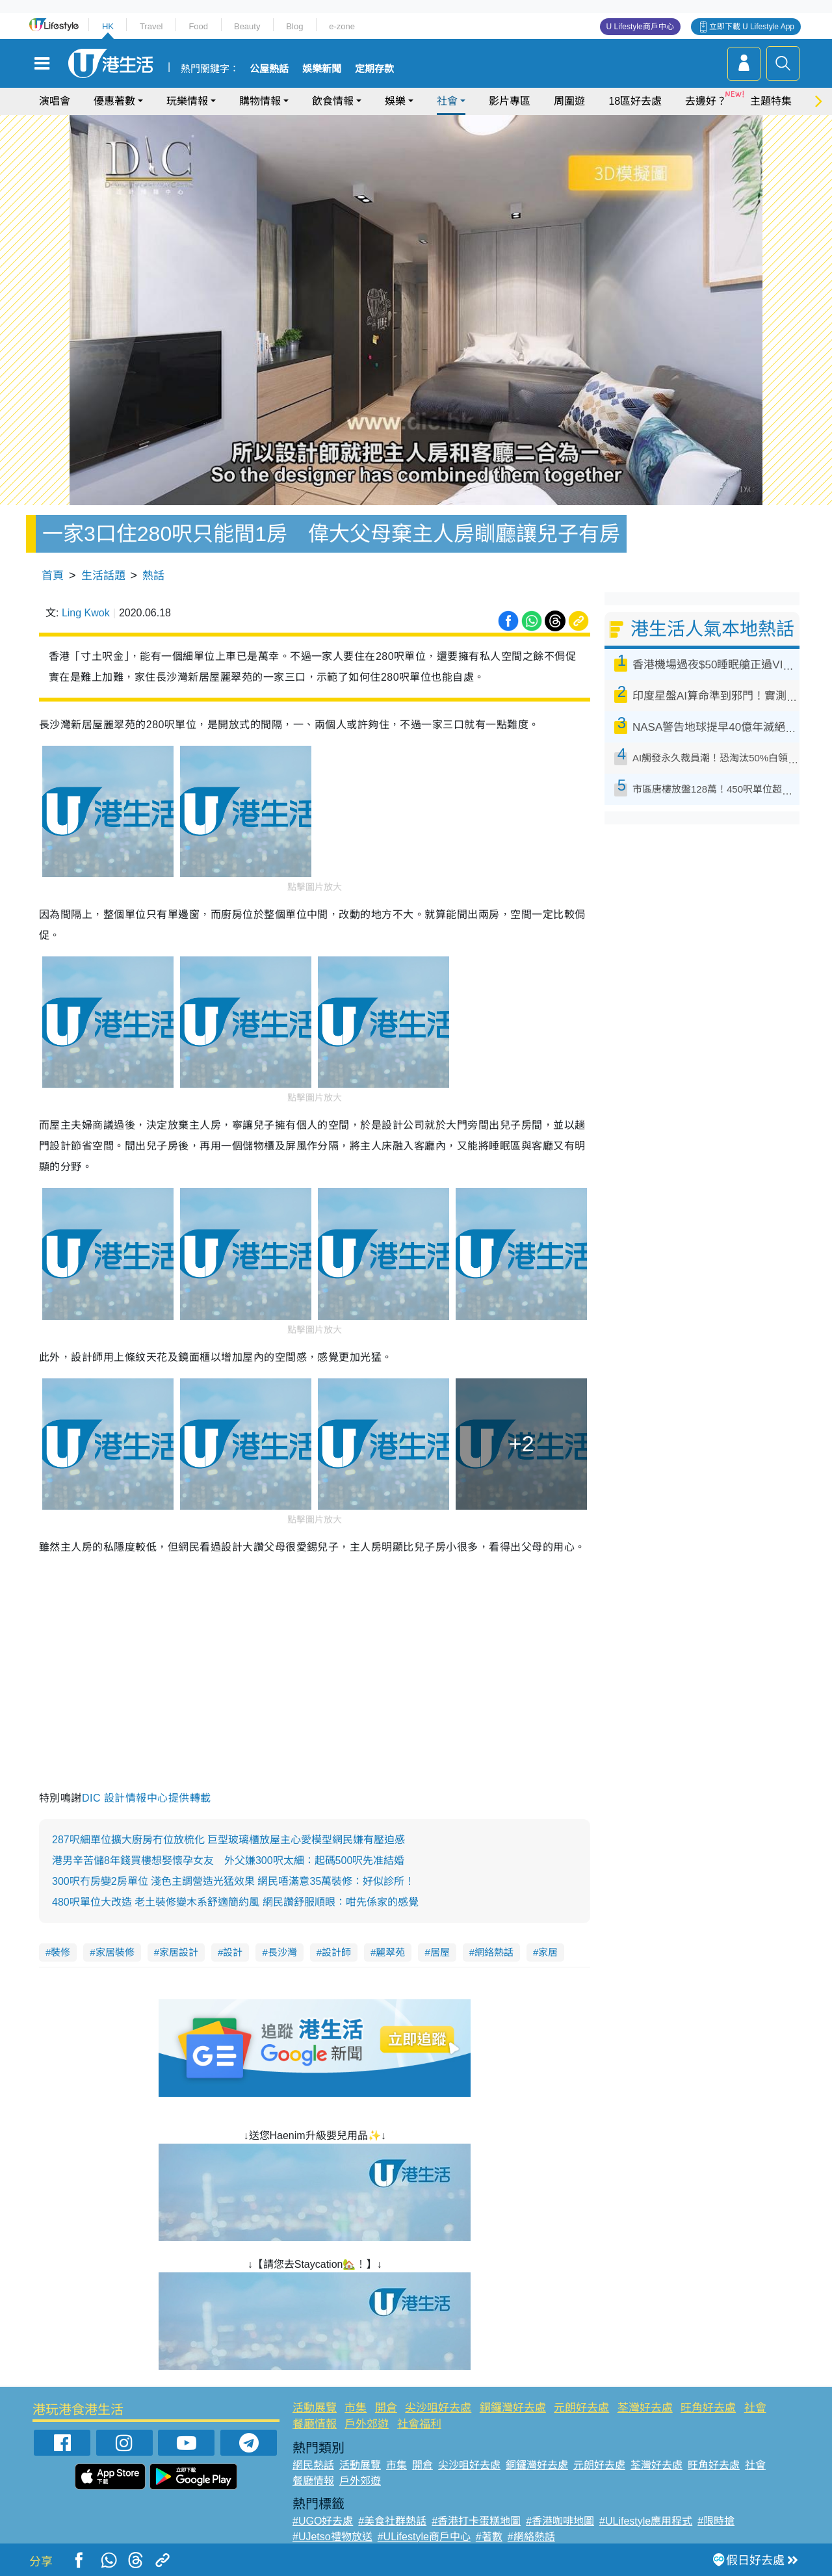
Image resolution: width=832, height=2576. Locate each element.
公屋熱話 (269, 69)
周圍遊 (569, 101)
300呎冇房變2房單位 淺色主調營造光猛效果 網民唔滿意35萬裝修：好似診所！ (233, 1881)
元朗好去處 (581, 2408)
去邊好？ (706, 101)
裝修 (60, 1952)
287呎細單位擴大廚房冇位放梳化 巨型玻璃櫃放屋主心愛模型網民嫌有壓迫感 (228, 1839)
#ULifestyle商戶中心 (424, 2536)
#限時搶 (715, 2521)
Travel (151, 26)
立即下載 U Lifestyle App (751, 26)
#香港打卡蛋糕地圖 (476, 2521)
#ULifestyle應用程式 (645, 2521)
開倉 (386, 2408)
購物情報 (260, 101)
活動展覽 (314, 2408)
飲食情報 (333, 101)
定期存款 (374, 69)
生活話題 (103, 576)
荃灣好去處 (645, 2408)
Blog (294, 26)
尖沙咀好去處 (438, 2408)
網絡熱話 (494, 1952)
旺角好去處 (708, 2408)
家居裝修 (115, 1952)
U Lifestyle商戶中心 (640, 26)
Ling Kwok (86, 612)
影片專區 (509, 101)
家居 (548, 1952)
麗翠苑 (390, 1952)
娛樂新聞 (321, 69)
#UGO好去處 (322, 2521)
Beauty (247, 26)
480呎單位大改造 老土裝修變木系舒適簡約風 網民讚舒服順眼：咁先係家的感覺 (235, 1902)
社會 (447, 101)
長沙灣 (282, 1952)
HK (108, 26)
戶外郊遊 (366, 2424)
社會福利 (419, 2424)
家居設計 (178, 1952)
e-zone (342, 26)
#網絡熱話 (531, 2536)
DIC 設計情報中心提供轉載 (146, 1798)
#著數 (489, 2536)
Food (198, 26)
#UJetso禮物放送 (332, 2536)
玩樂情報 (187, 101)
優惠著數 (114, 101)
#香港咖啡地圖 (560, 2521)
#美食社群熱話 (392, 2521)
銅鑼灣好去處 (513, 2408)
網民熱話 (313, 2465)
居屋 (440, 1952)
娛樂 (395, 101)
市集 (355, 2408)
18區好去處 (635, 101)
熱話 (153, 576)
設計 (232, 1952)
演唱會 (54, 101)
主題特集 (771, 101)
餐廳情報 (314, 2424)
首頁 (53, 576)
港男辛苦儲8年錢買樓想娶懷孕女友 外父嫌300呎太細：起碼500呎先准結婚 (228, 1860)
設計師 (336, 1952)
